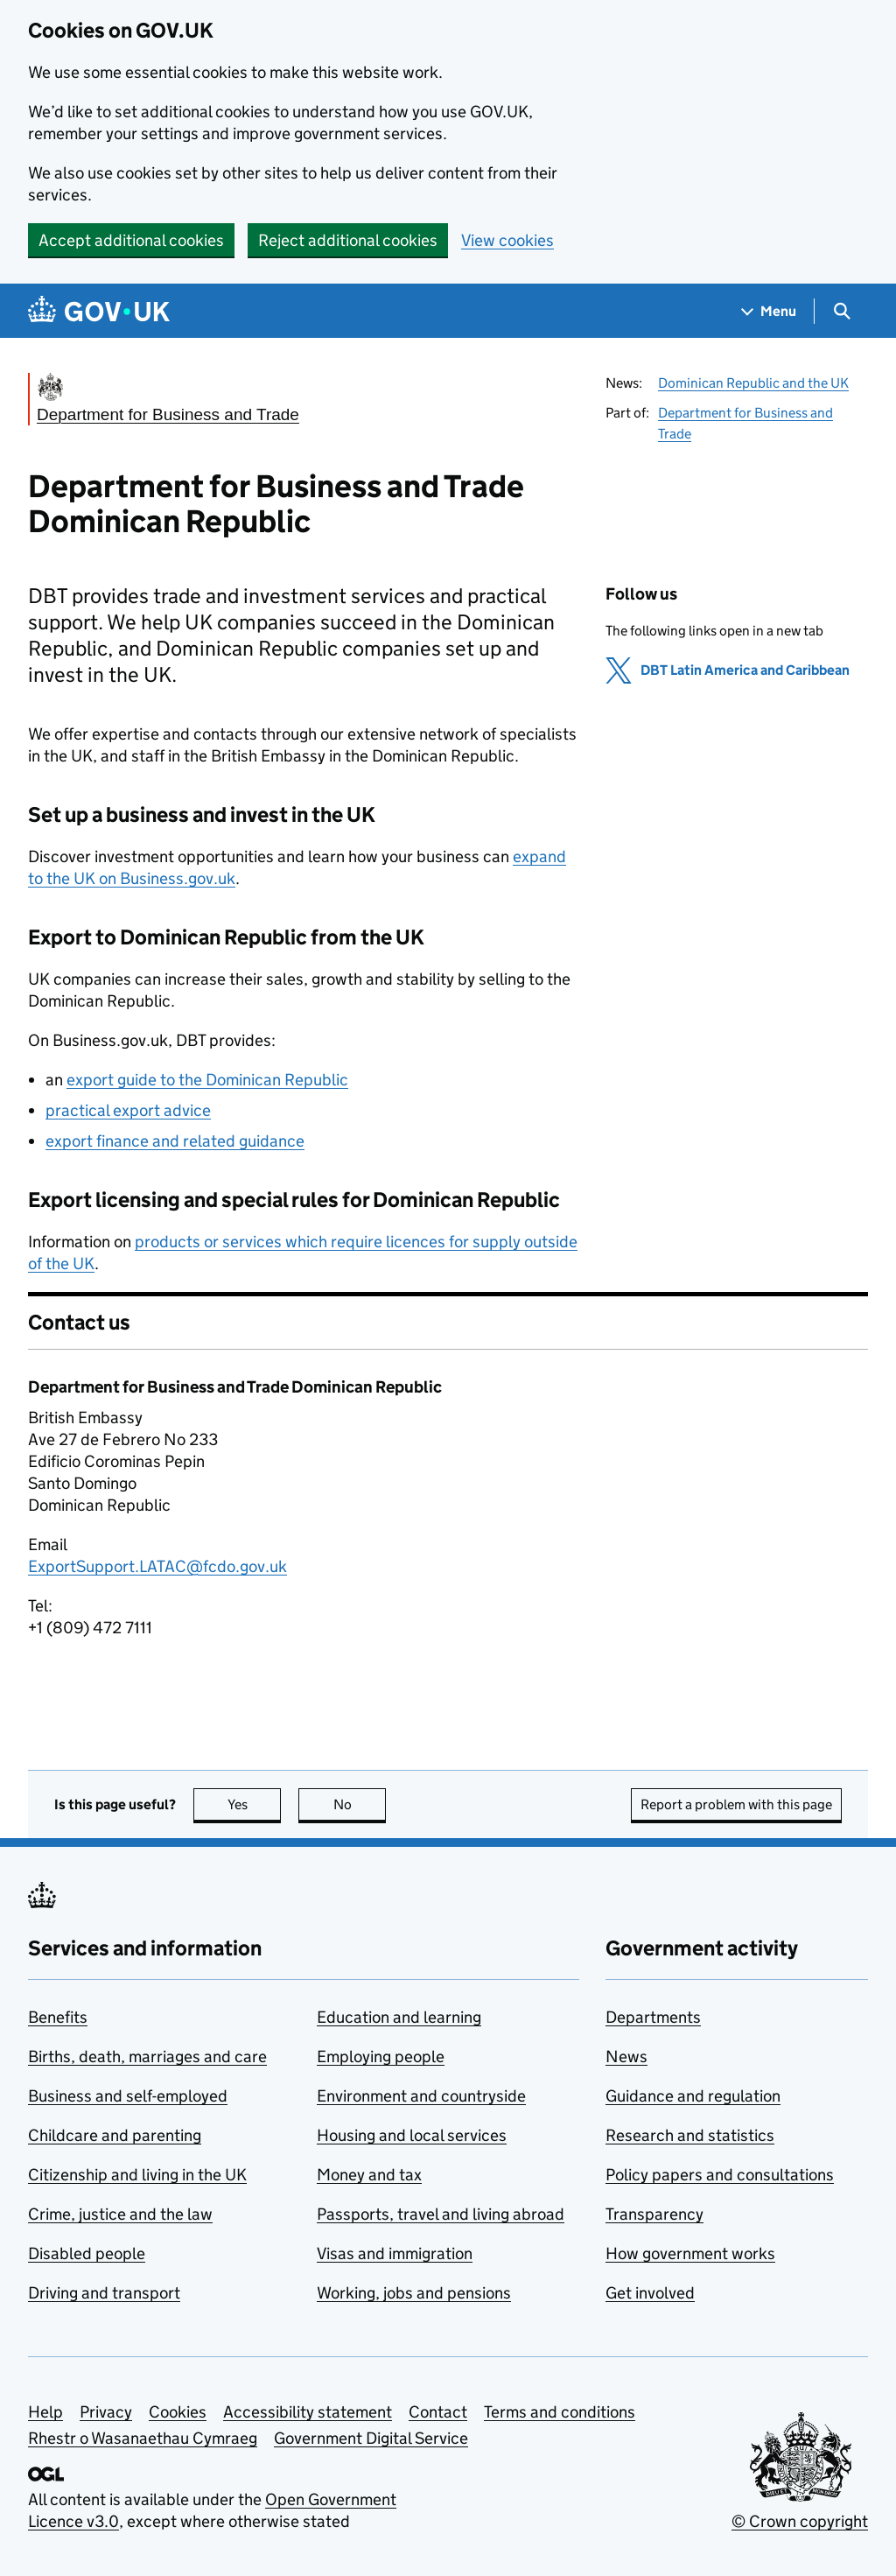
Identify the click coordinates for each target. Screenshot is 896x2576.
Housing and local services (412, 2135)
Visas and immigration (394, 2253)
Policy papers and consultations (720, 2175)
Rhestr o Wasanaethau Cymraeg (142, 2438)
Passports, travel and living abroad (440, 2214)
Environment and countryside (421, 2096)
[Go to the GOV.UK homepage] (99, 311)
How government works (690, 2253)
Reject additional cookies (348, 240)
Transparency (655, 2214)
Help (45, 2412)
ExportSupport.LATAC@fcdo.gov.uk (157, 1566)
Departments (653, 2017)
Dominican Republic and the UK (753, 383)
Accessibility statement (307, 2412)
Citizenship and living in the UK (137, 2175)
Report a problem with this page (736, 1804)
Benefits (58, 2017)
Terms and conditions (559, 2412)
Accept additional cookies (131, 240)
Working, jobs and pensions (414, 2293)
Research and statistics (690, 2135)
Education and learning (399, 2017)
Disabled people (86, 2253)
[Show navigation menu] (769, 311)
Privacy (106, 2412)
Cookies (177, 2412)
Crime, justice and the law (120, 2214)
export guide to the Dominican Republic (207, 1080)
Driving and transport (104, 2293)
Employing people (380, 2056)
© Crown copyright (800, 2521)
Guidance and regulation (693, 2096)
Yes (255, 1804)
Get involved (650, 2293)
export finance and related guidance (175, 1141)
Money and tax (369, 2175)
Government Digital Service (371, 2438)
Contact (438, 2412)
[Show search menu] (841, 311)
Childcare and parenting (114, 2135)
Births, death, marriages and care (147, 2056)
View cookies (507, 240)
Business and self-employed (128, 2096)
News (627, 2056)
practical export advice (128, 1110)
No (360, 1804)
